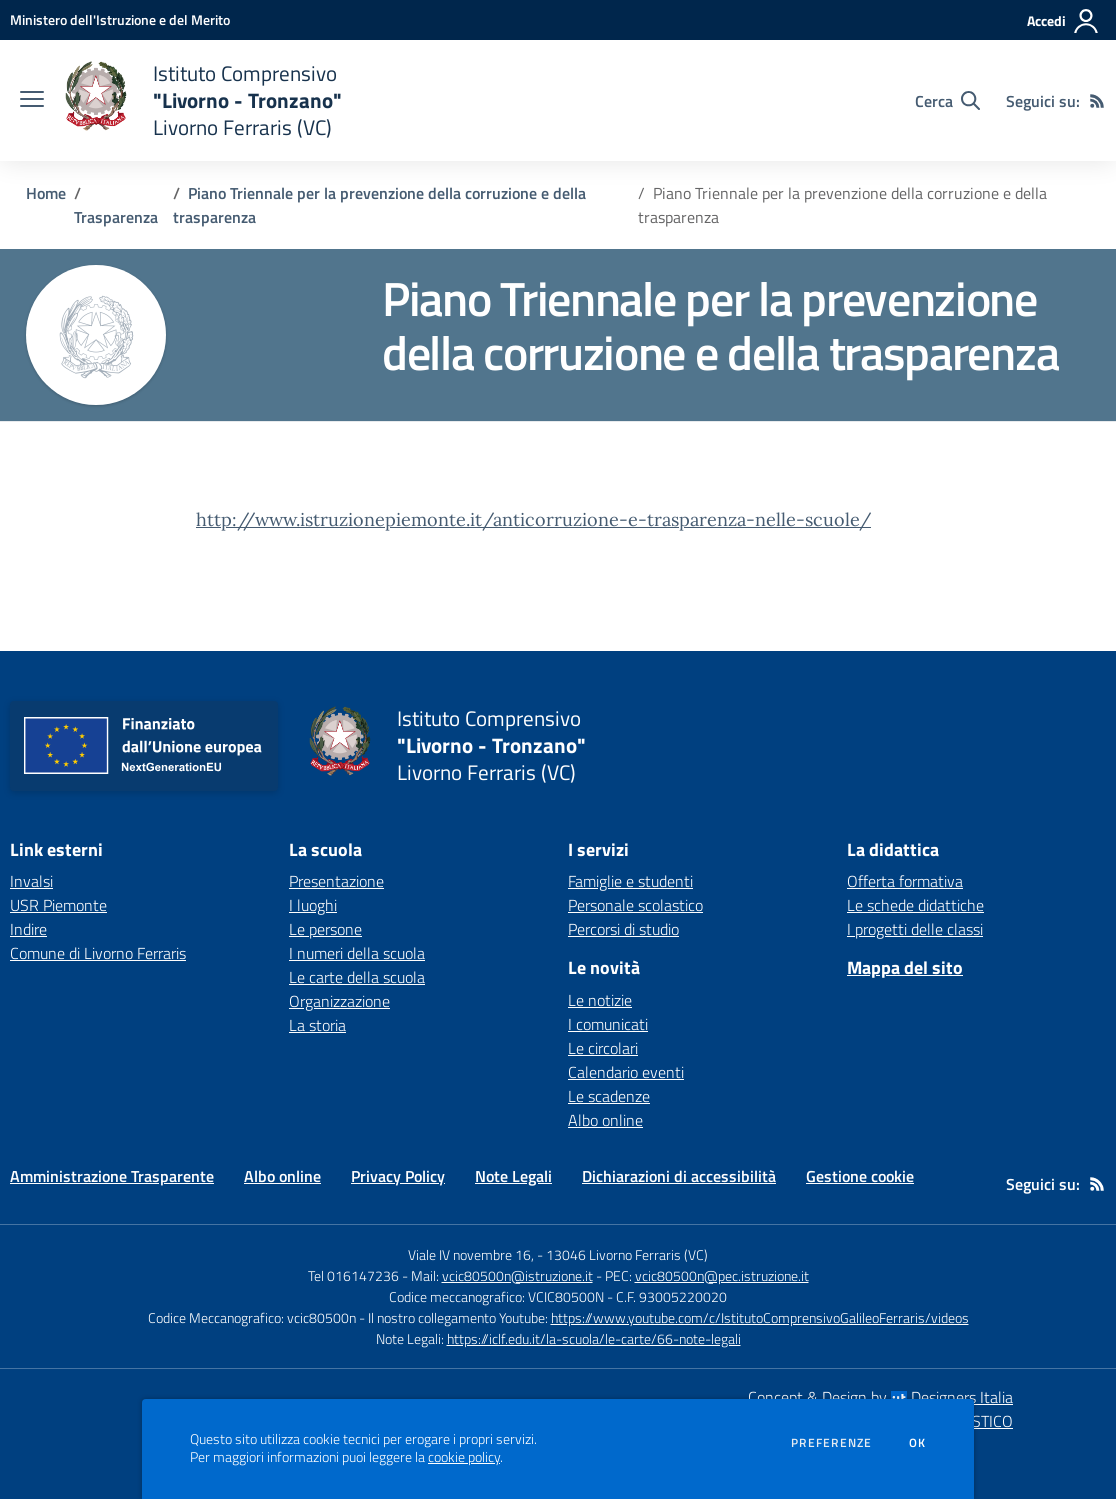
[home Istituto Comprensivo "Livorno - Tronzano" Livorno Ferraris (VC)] (203, 100)
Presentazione (336, 881)
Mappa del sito (905, 967)
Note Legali (513, 1176)
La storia (317, 1025)
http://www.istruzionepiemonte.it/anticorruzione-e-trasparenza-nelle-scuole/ (533, 519)
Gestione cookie (860, 1176)
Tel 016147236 (353, 1275)
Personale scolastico (635, 905)
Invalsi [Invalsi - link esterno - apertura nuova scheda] (31, 881)
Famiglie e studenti (630, 881)
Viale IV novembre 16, (471, 1254)
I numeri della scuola (357, 953)
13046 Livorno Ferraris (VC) (627, 1254)
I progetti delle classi (915, 929)
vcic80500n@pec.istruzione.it (722, 1275)
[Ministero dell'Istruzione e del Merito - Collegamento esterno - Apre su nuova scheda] (120, 19)
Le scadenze (609, 1096)
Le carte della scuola (357, 977)
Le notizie (600, 1000)
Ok (918, 1443)
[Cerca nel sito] (947, 101)
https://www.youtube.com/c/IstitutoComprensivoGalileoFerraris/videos (760, 1317)
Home (46, 193)
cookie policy (464, 1457)
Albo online (605, 1120)
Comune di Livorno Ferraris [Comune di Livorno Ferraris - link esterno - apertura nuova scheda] (98, 953)
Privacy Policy (398, 1176)
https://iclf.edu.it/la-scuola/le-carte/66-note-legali (594, 1338)
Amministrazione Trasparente (112, 1176)
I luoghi (313, 905)
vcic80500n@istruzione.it (517, 1275)
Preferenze (831, 1443)
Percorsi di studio (623, 929)
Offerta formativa (905, 881)
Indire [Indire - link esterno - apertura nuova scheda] (28, 929)
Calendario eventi (626, 1072)
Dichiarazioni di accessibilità (679, 1176)
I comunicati (608, 1024)
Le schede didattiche (915, 905)
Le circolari (603, 1048)
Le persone (325, 929)
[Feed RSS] (1097, 101)
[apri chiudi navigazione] (32, 101)
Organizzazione (339, 1001)
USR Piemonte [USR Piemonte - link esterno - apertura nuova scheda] (58, 905)
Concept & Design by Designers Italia (880, 1397)
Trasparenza (116, 217)
